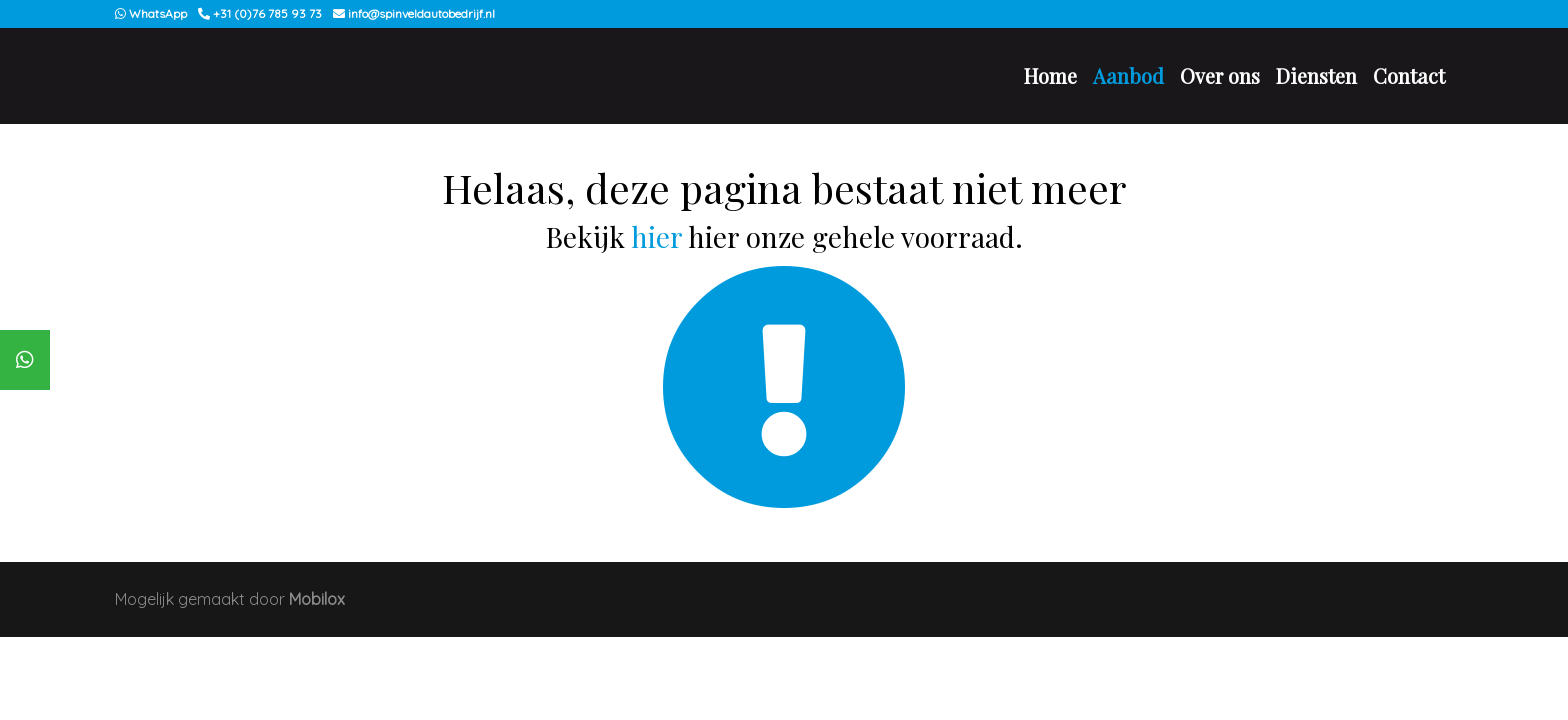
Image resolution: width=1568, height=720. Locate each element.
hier (656, 236)
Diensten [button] (1316, 75)
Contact (1409, 75)
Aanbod (1128, 75)
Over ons (1220, 75)
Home (1050, 75)
